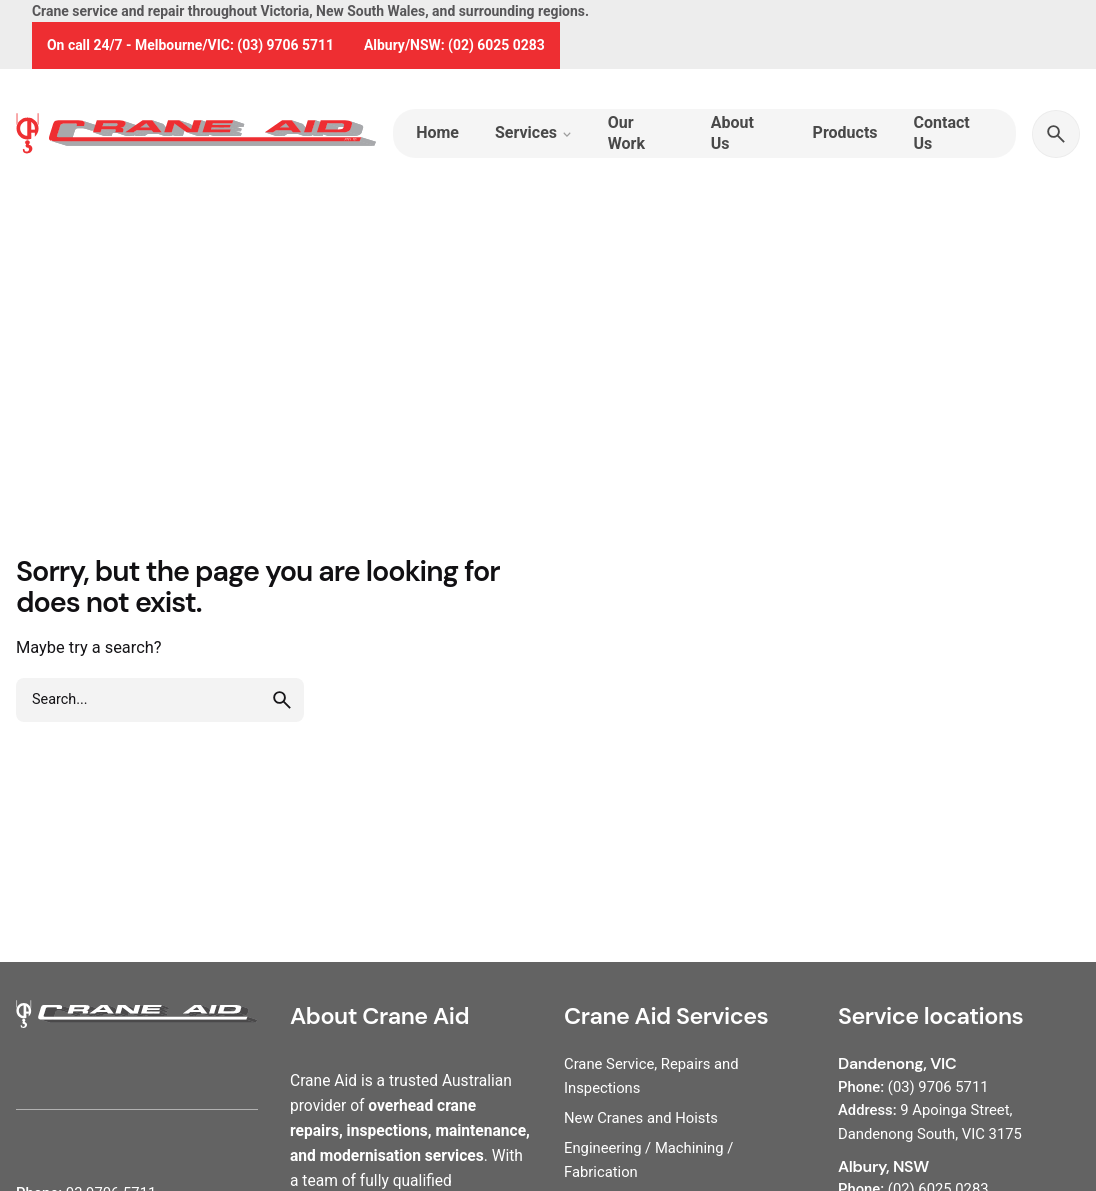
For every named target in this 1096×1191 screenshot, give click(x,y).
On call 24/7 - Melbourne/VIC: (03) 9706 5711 (190, 45)
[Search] (1056, 134)
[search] (282, 700)
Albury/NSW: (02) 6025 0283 (454, 45)
